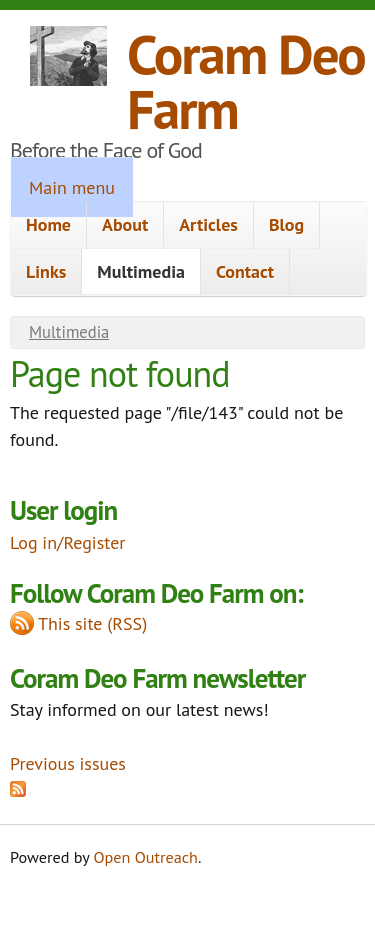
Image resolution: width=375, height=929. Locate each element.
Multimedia (141, 271)
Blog (286, 224)
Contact (245, 271)
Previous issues (68, 763)
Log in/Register (67, 542)
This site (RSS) (92, 623)
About (125, 224)
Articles (208, 224)
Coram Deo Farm (246, 81)
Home (48, 224)
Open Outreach (146, 857)
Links (46, 271)
